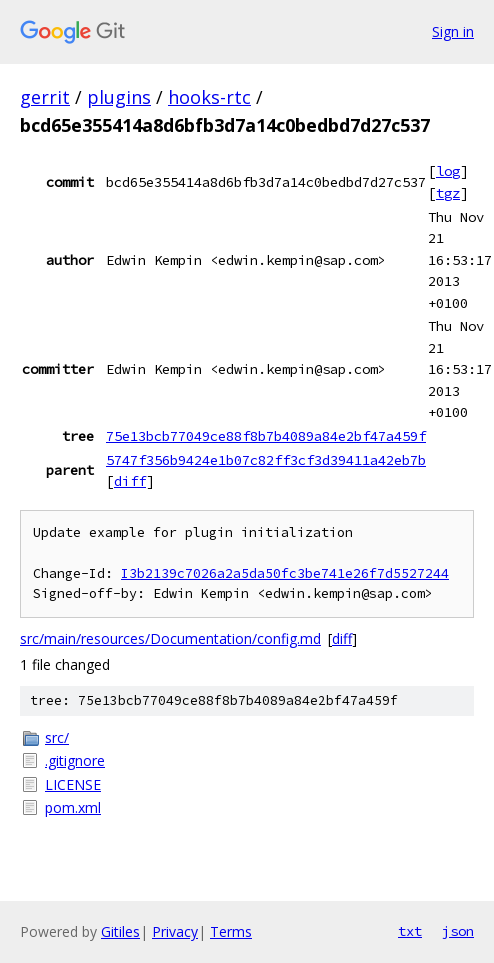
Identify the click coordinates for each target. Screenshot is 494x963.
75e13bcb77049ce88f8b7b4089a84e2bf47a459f (266, 436)
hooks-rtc (209, 97)
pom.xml (73, 807)
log (448, 171)
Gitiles (120, 931)
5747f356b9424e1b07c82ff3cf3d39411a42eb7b (266, 460)
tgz (448, 193)
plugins (119, 97)
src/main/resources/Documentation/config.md (170, 638)
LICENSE (73, 784)
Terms (231, 931)
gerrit (45, 97)
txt (410, 931)
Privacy (175, 931)
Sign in (453, 31)
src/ (57, 737)
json (458, 931)
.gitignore (75, 760)
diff (130, 481)
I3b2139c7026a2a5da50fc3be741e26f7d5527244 (285, 573)
